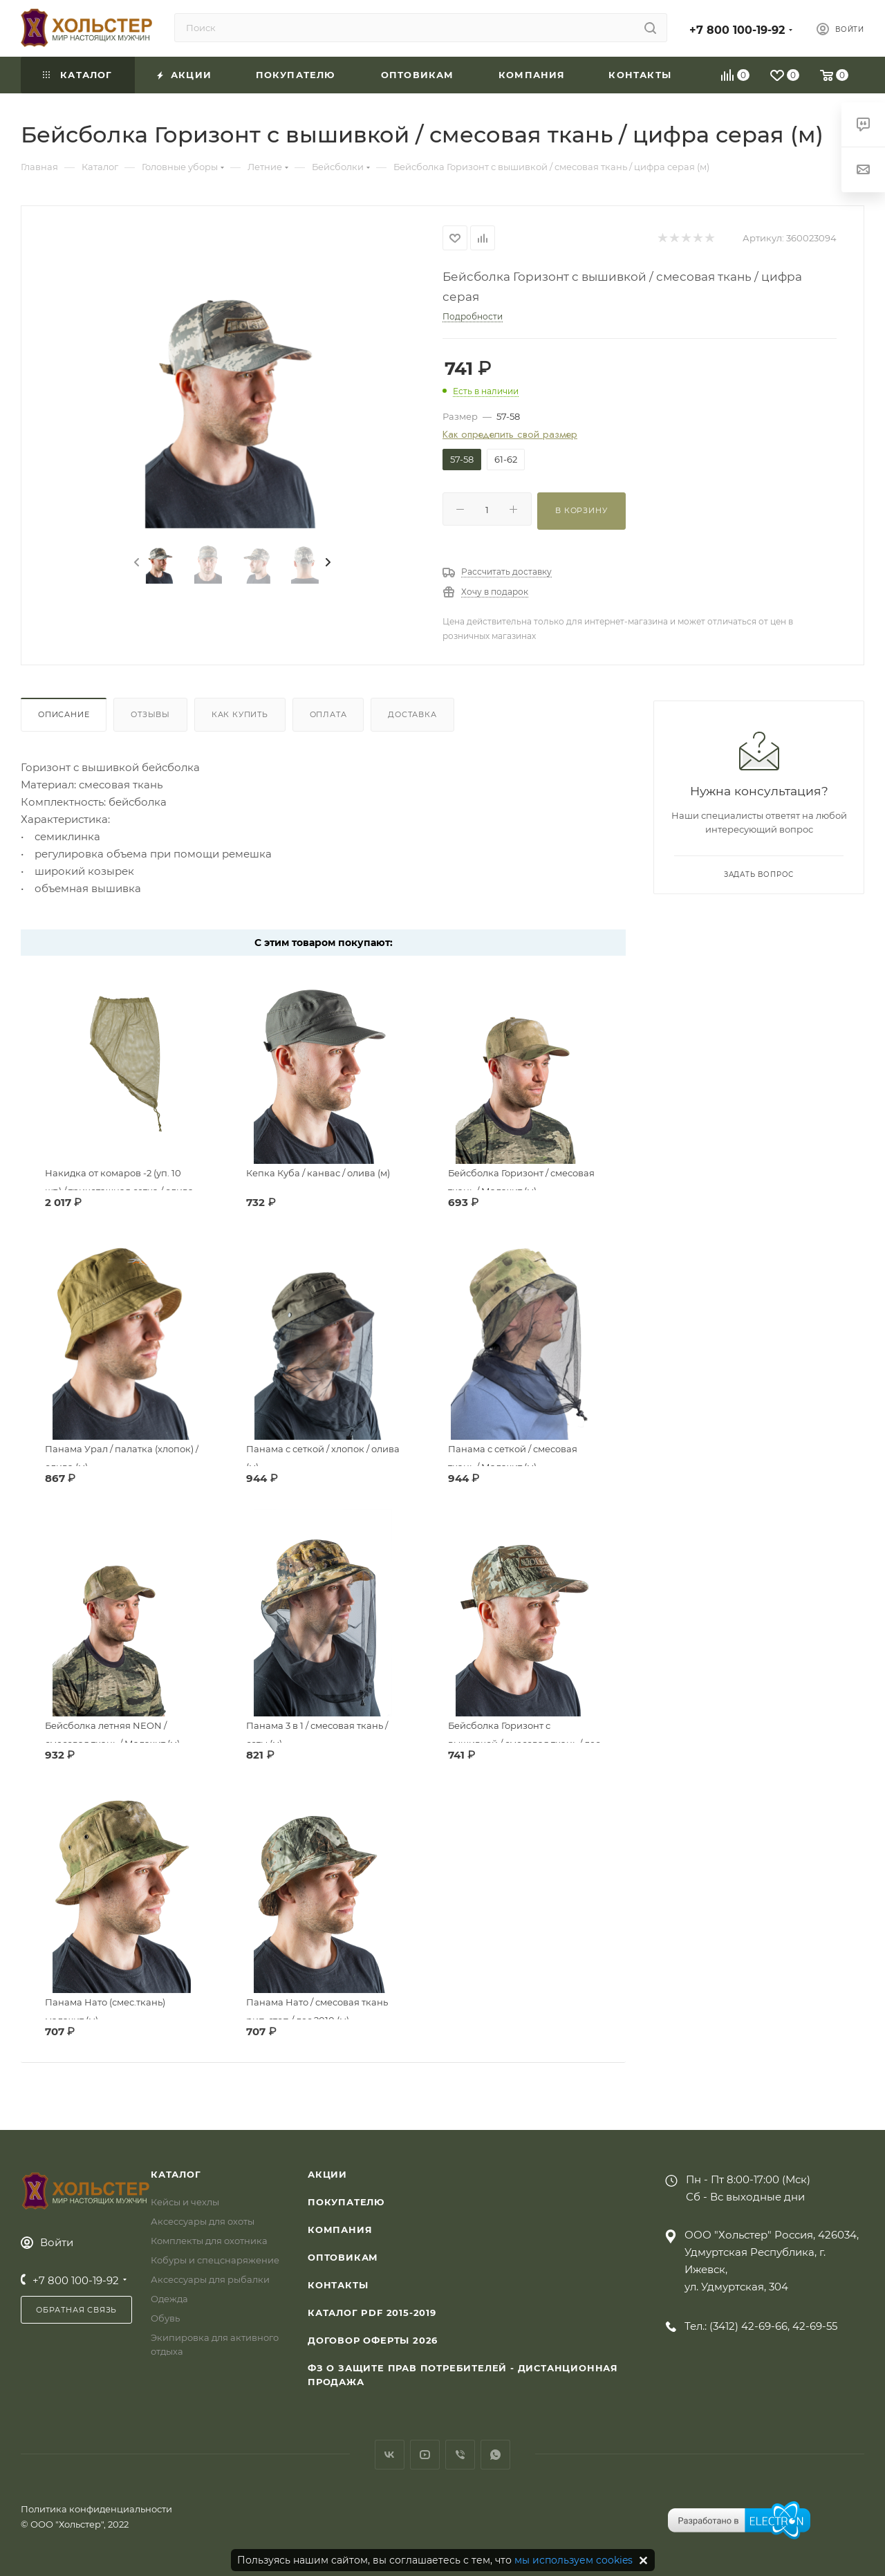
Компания (340, 2229)
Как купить (240, 714)
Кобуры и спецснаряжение (215, 2259)
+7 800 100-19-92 (737, 30)
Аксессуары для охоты (202, 2221)
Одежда (169, 2298)
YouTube (425, 2455)
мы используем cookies (573, 2560)
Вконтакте (389, 2455)
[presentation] (135, 563)
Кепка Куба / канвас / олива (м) (318, 1172)
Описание (63, 714)
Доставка (412, 714)
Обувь (165, 2318)
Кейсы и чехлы (185, 2201)
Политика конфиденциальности (96, 2508)
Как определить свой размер (509, 435)
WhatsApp (495, 2455)
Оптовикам (343, 2257)
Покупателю (346, 2201)
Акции (327, 2174)
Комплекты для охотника (209, 2240)
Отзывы (150, 714)
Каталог (176, 2174)
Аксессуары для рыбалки (210, 2279)
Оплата (328, 714)
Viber (460, 2455)
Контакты (338, 2284)
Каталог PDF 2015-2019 (372, 2312)
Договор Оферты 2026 (373, 2340)
